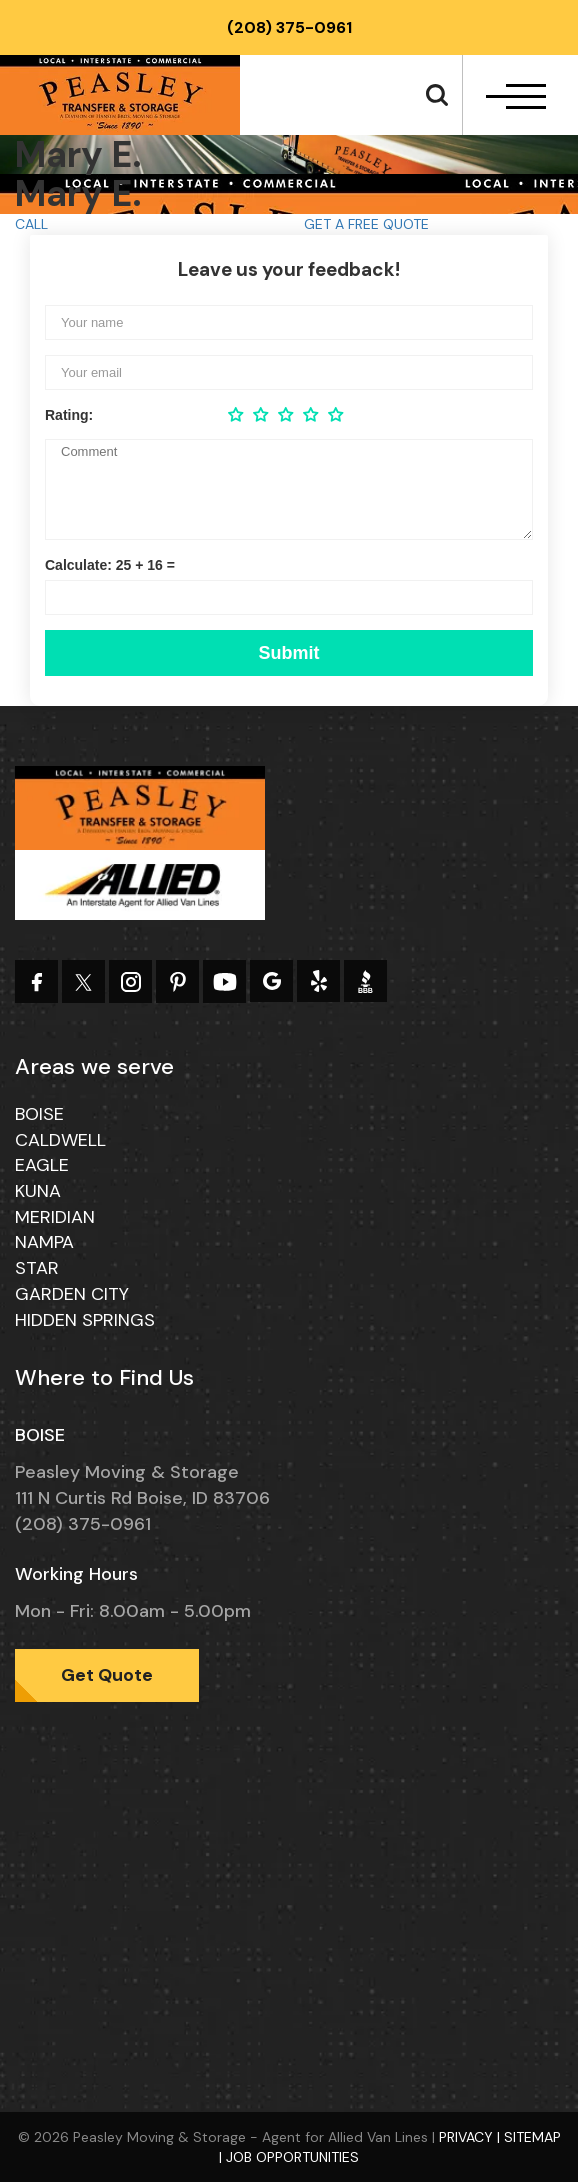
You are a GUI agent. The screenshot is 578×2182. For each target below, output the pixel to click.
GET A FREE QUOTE (366, 224)
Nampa (44, 1242)
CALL (31, 224)
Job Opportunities (292, 2157)
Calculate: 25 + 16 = (110, 565)
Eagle (42, 1165)
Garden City (72, 1294)
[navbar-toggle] (516, 96)
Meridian (55, 1217)
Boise (39, 1114)
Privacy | (471, 2137)
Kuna (38, 1191)
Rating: (69, 415)
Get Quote (107, 1675)
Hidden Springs (85, 1320)
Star (37, 1268)
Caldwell (60, 1140)
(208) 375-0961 (289, 27)
